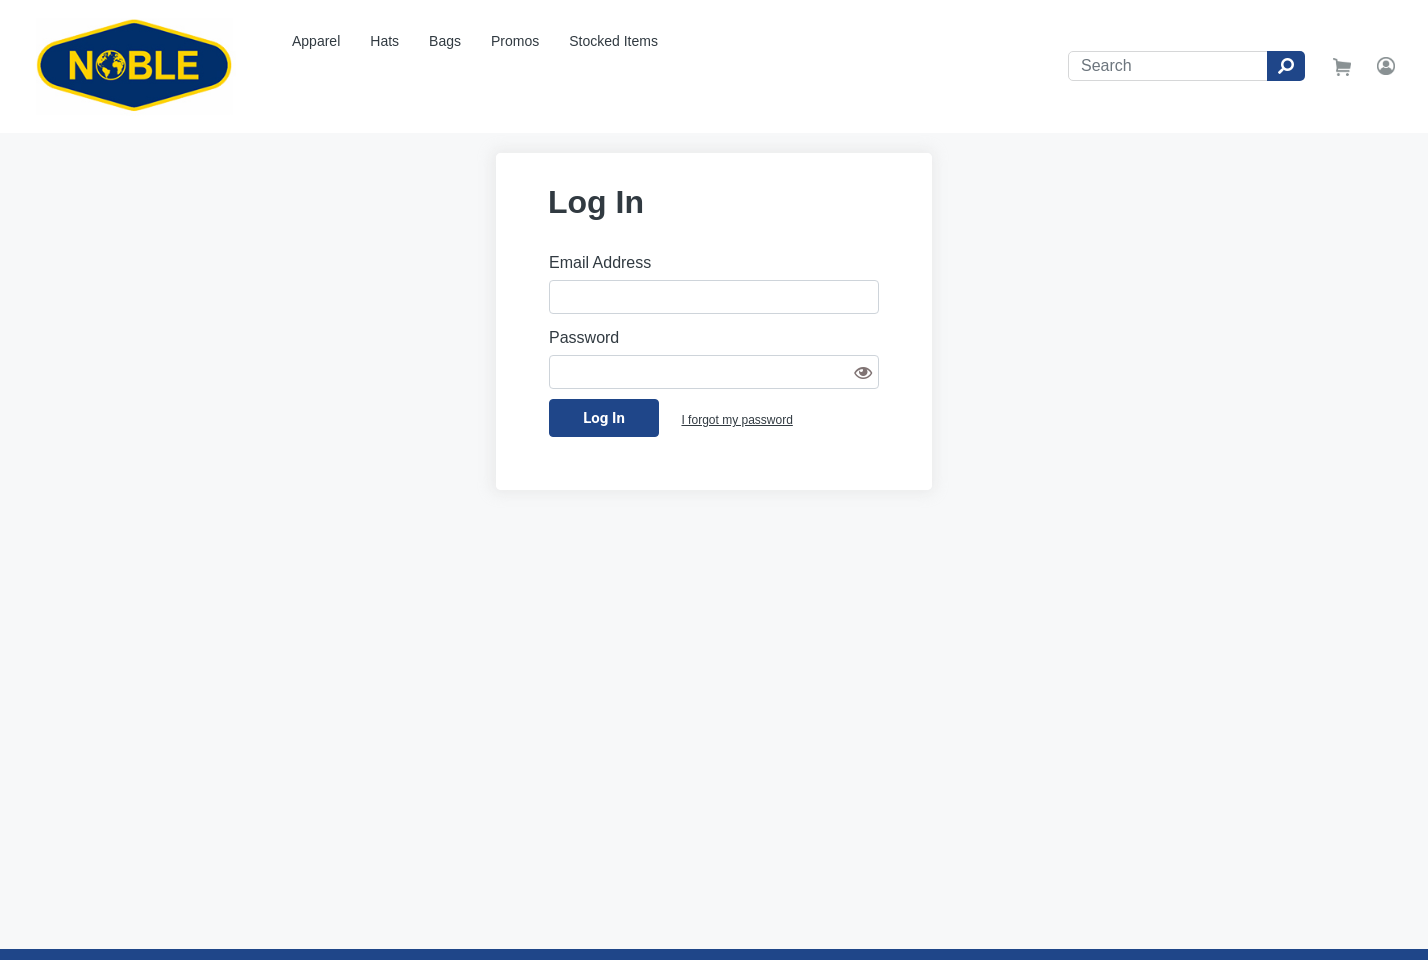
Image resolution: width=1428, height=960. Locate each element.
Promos (515, 41)
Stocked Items (613, 41)
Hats (384, 41)
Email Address (600, 262)
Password (584, 337)
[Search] (1168, 66)
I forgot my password (736, 420)
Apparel (316, 41)
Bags (445, 41)
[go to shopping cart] (1342, 66)
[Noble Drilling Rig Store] (138, 66)
